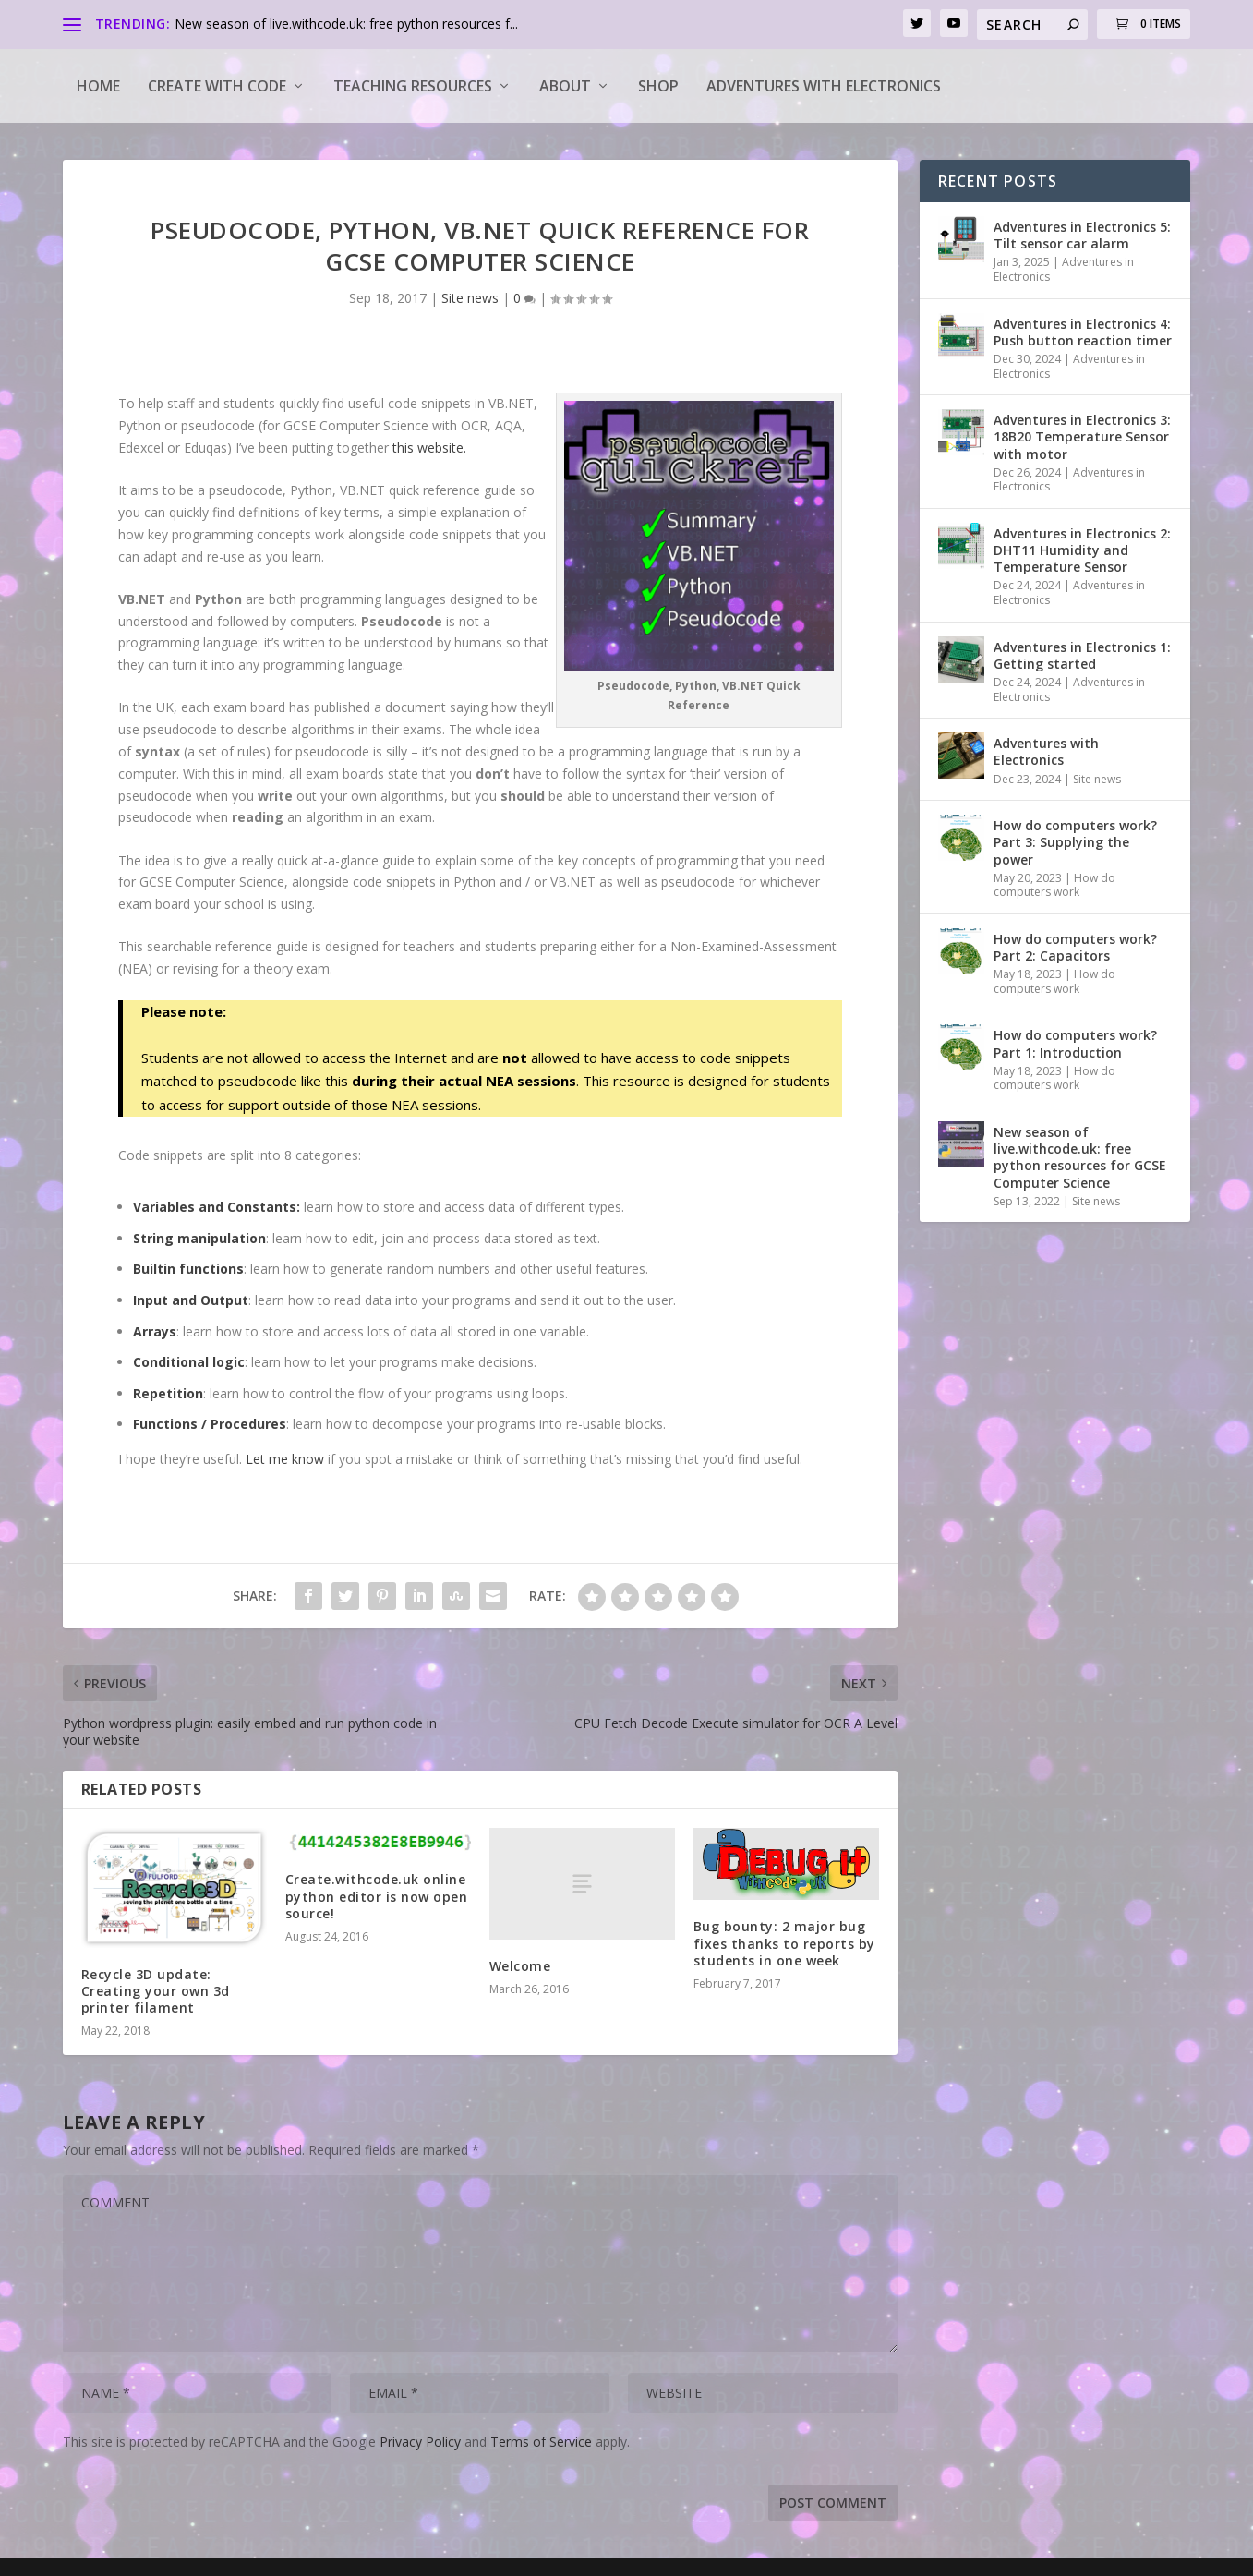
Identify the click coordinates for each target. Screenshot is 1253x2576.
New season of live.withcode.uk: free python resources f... (346, 23)
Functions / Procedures (209, 1424)
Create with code (217, 86)
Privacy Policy (420, 2441)
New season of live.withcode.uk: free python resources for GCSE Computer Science (1080, 1157)
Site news (470, 298)
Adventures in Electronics (1064, 269)
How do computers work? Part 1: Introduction (1075, 1043)
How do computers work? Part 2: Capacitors (1075, 947)
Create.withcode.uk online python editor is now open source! (376, 1895)
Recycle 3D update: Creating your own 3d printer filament (155, 1990)
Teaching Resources (412, 86)
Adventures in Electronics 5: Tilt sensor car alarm (1082, 235)
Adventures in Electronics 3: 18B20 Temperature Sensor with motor (1082, 436)
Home (98, 86)
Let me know (285, 1459)
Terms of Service (541, 2441)
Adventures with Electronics (823, 86)
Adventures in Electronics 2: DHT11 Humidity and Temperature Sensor (1082, 550)
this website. (429, 447)
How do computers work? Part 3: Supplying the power (1075, 841)
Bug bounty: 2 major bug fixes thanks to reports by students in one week (784, 1942)
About (565, 86)
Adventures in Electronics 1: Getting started (1082, 655)
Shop (658, 86)
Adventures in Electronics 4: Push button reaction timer (1083, 332)
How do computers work (1054, 885)
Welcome (520, 1966)
